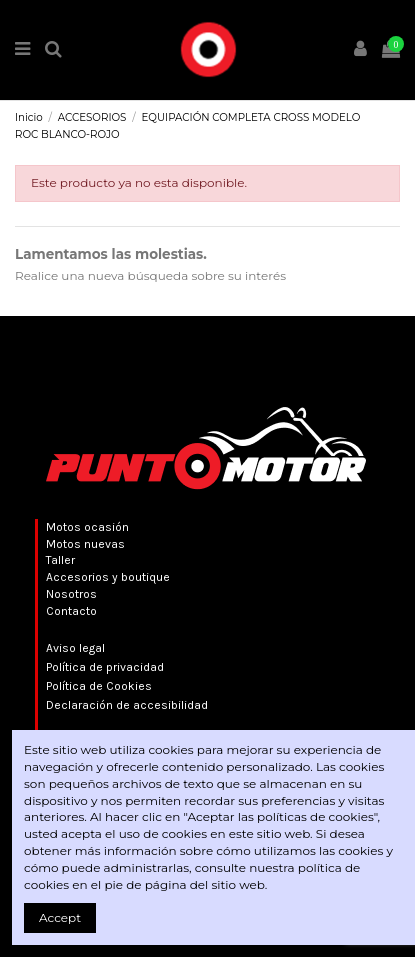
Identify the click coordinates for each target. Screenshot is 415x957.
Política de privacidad (105, 667)
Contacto (71, 611)
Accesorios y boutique (108, 577)
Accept (60, 917)
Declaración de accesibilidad (127, 705)
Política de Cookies (99, 686)
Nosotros (71, 594)
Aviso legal (75, 648)
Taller (60, 560)
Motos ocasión (87, 527)
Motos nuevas (85, 544)
